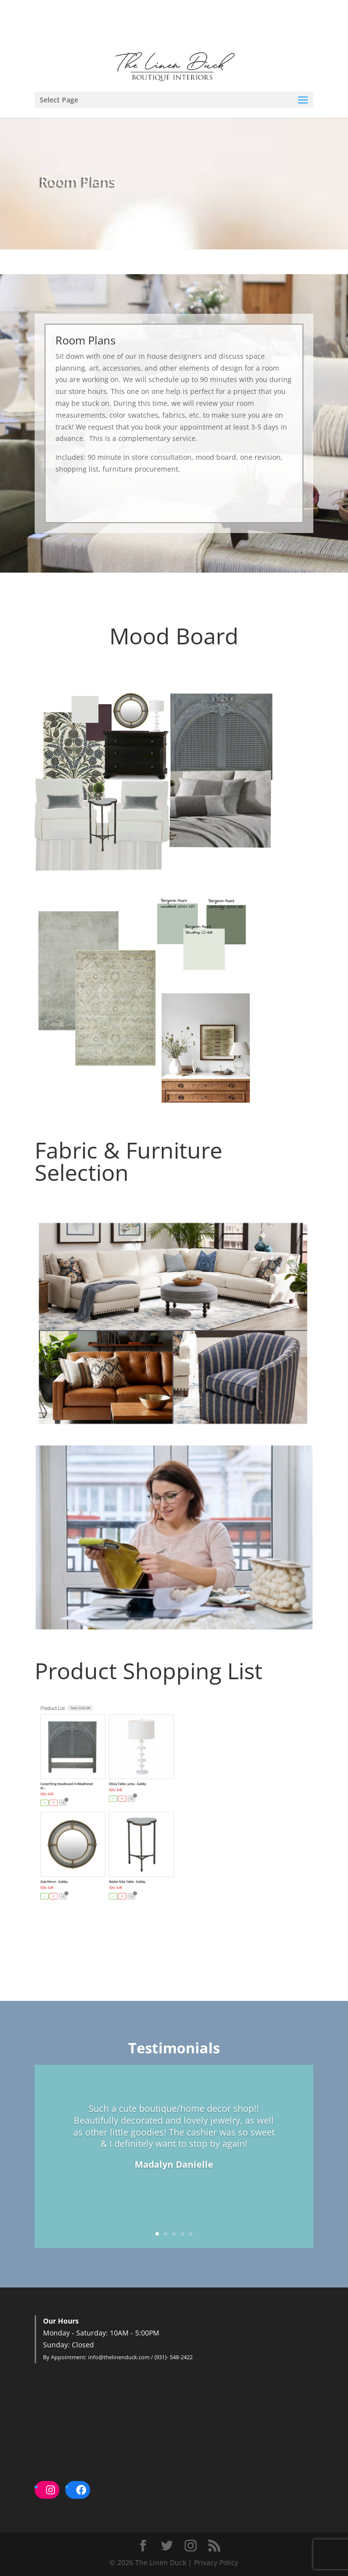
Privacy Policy (216, 2562)
